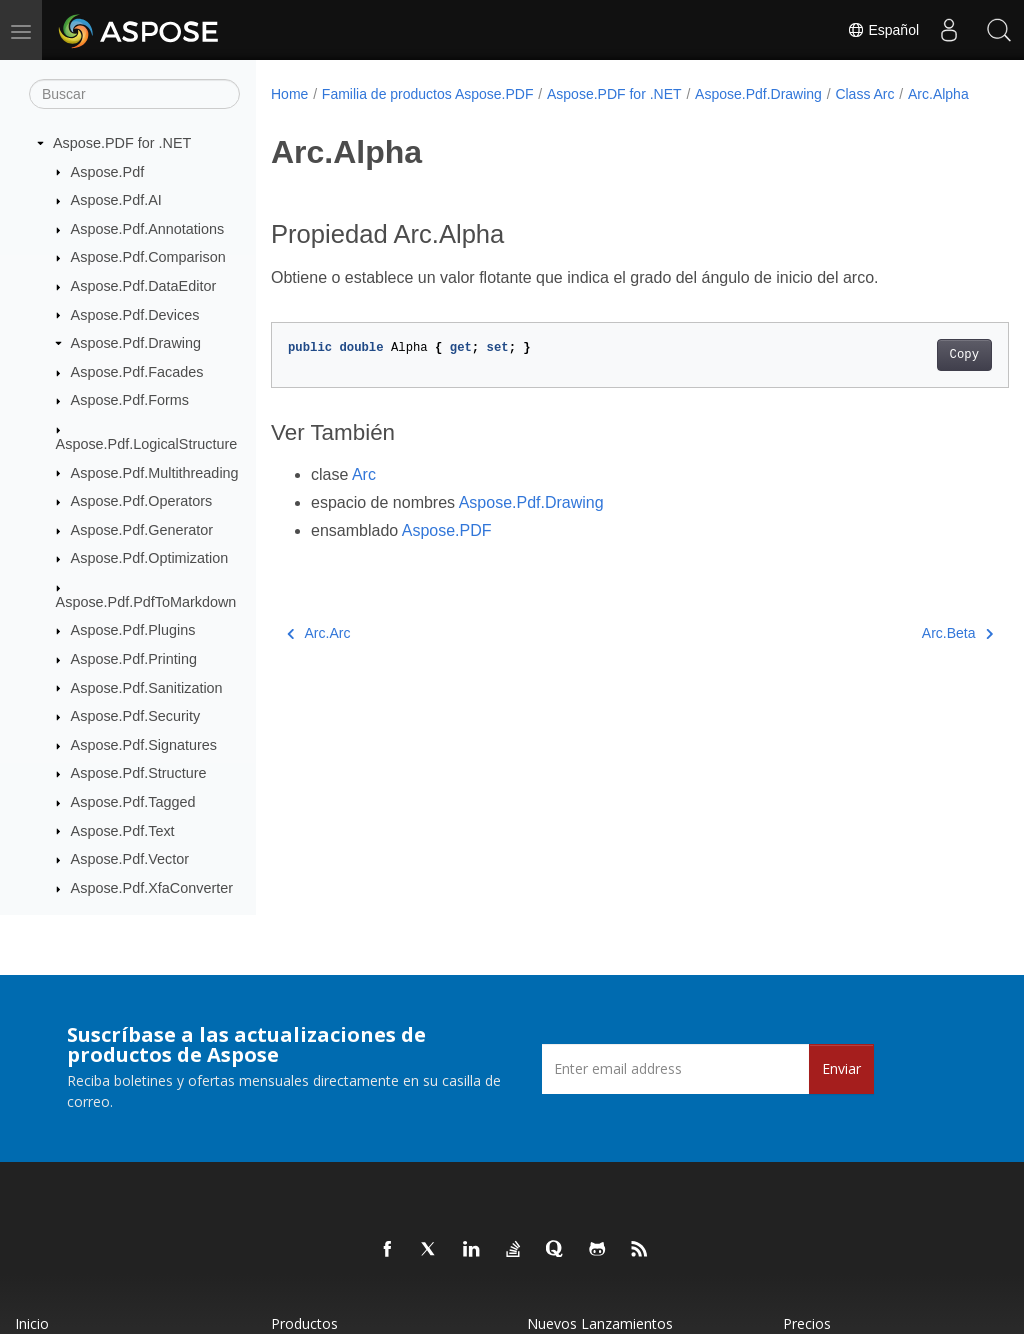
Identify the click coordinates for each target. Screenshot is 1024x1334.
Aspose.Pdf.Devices (135, 315)
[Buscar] (134, 94)
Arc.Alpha (314, 115)
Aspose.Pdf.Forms (130, 400)
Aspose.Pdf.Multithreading (155, 473)
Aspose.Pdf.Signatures (144, 745)
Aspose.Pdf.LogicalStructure (147, 444)
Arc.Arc (318, 654)
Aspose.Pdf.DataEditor (144, 286)
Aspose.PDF (447, 551)
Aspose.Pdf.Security (136, 716)
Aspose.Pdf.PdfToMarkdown (146, 602)
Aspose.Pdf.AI (116, 200)
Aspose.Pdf (108, 172)
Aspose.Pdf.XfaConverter (152, 888)
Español (883, 30)
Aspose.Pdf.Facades (137, 372)
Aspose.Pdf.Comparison (148, 257)
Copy (912, 376)
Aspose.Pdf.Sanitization (147, 688)
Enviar (841, 1068)
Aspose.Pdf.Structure (139, 773)
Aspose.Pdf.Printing (134, 659)
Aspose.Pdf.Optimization (150, 558)
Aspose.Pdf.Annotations (148, 229)
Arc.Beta (905, 654)
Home (289, 94)
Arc (364, 495)
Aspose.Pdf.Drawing (136, 343)
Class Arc (864, 94)
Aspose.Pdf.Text (123, 831)
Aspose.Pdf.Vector (130, 859)
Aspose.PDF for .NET (122, 143)
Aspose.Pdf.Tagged (133, 802)
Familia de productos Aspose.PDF (428, 94)
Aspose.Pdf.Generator (142, 530)
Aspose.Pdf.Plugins (133, 630)
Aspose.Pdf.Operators (142, 501)
